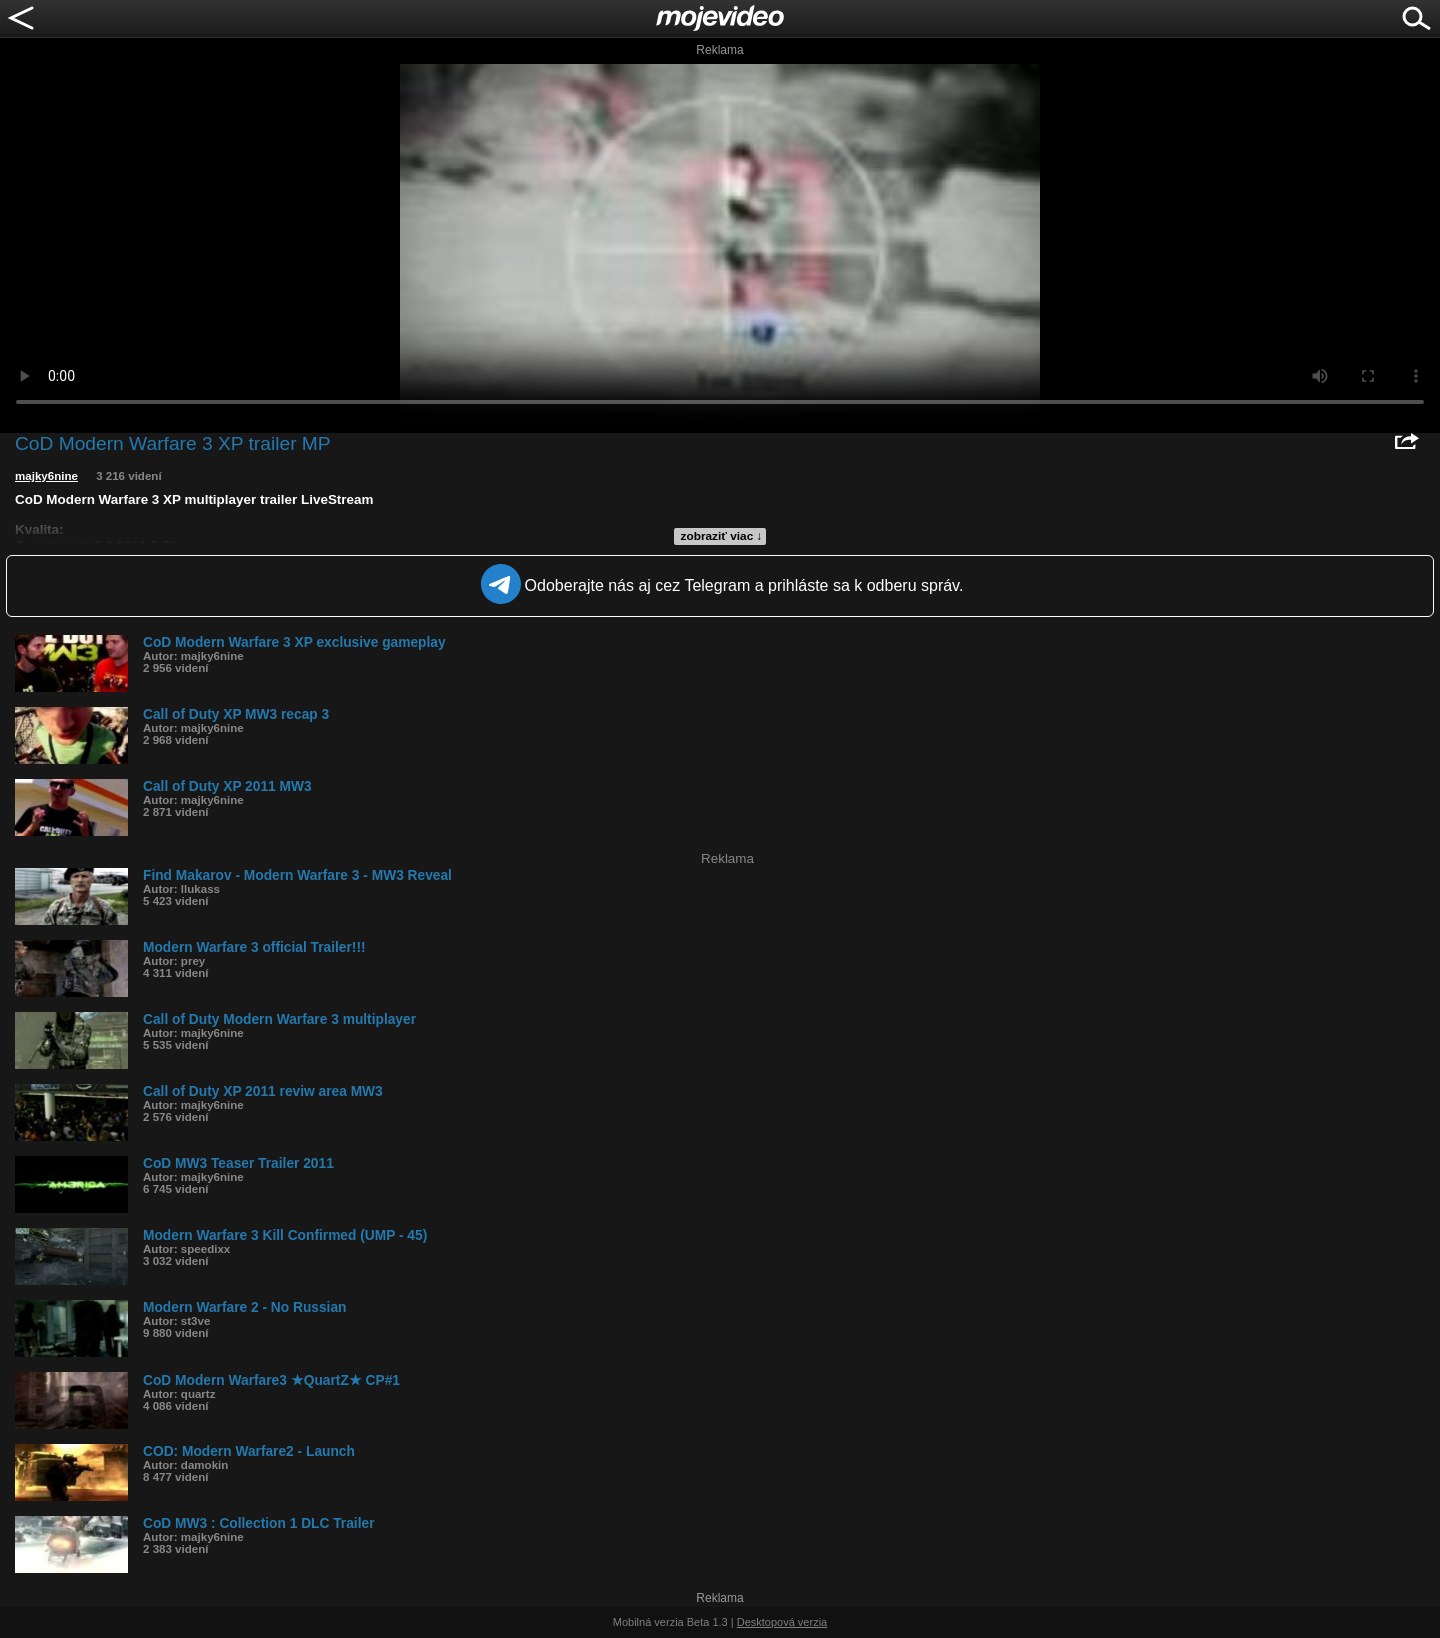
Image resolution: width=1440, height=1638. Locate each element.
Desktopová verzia (782, 1622)
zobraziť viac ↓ (722, 536)
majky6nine (46, 476)
